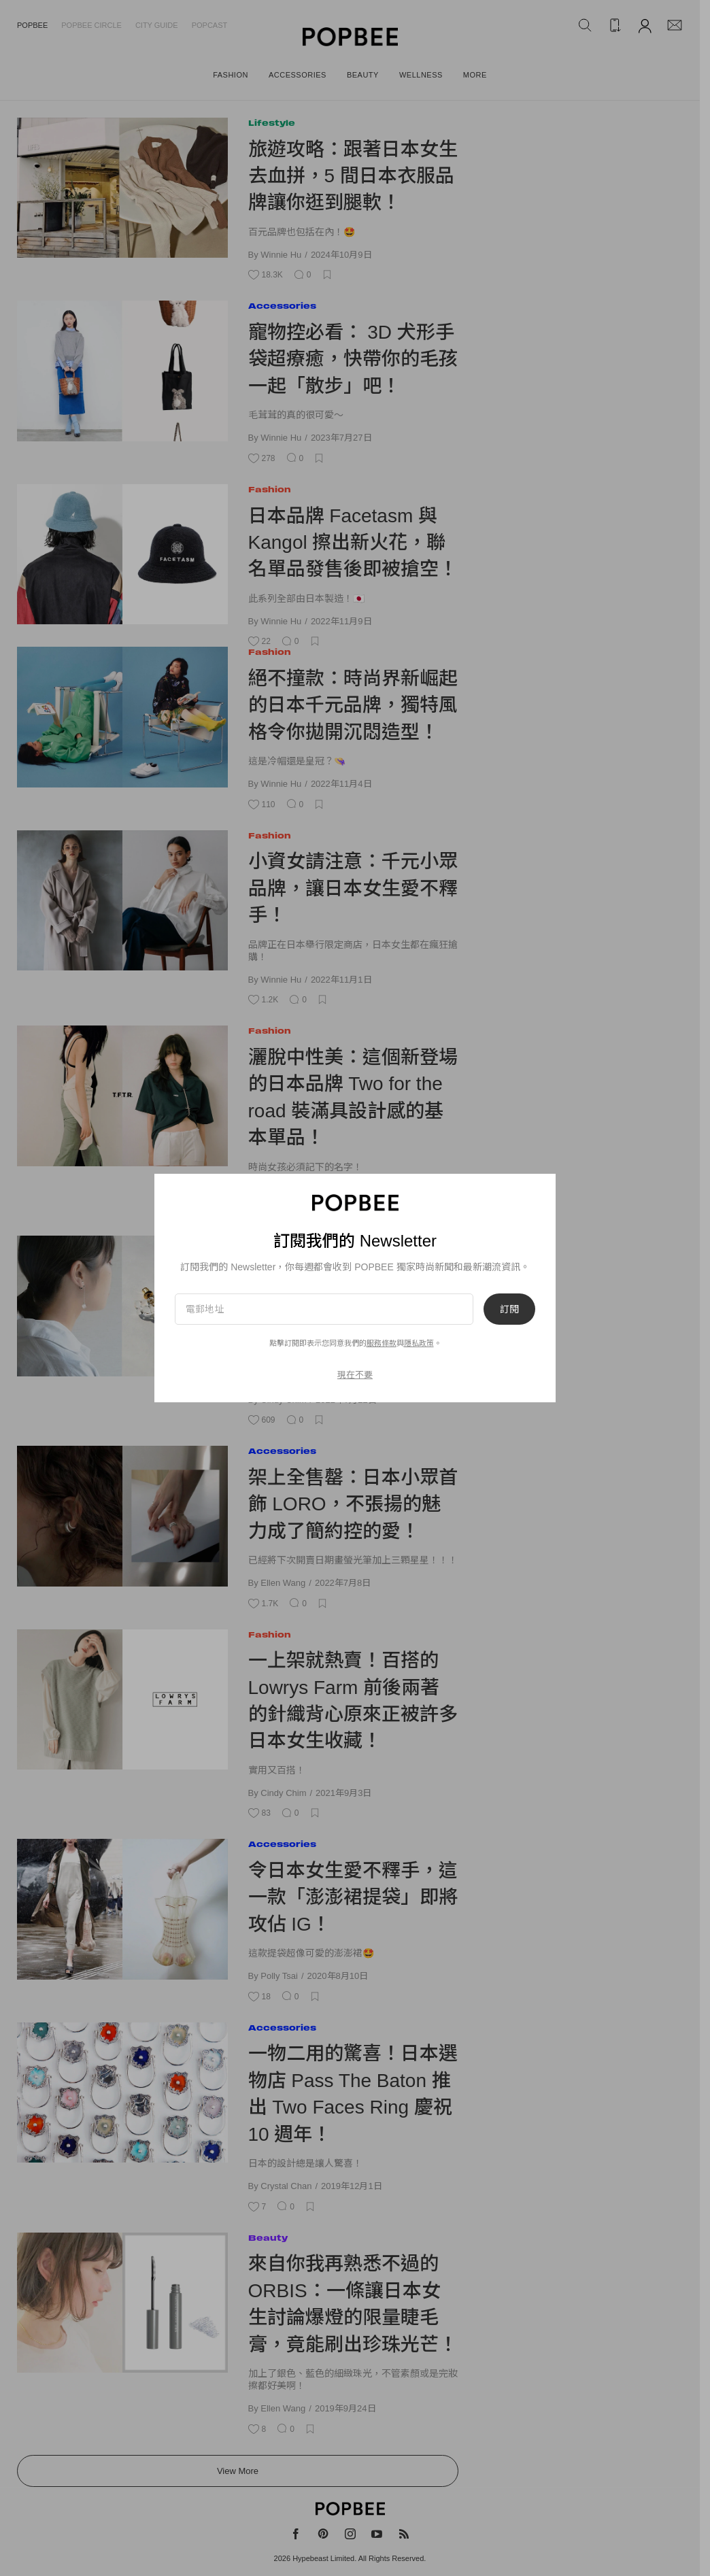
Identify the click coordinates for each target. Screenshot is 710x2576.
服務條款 (381, 1343)
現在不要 (355, 1375)
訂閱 (509, 1309)
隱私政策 (419, 1343)
